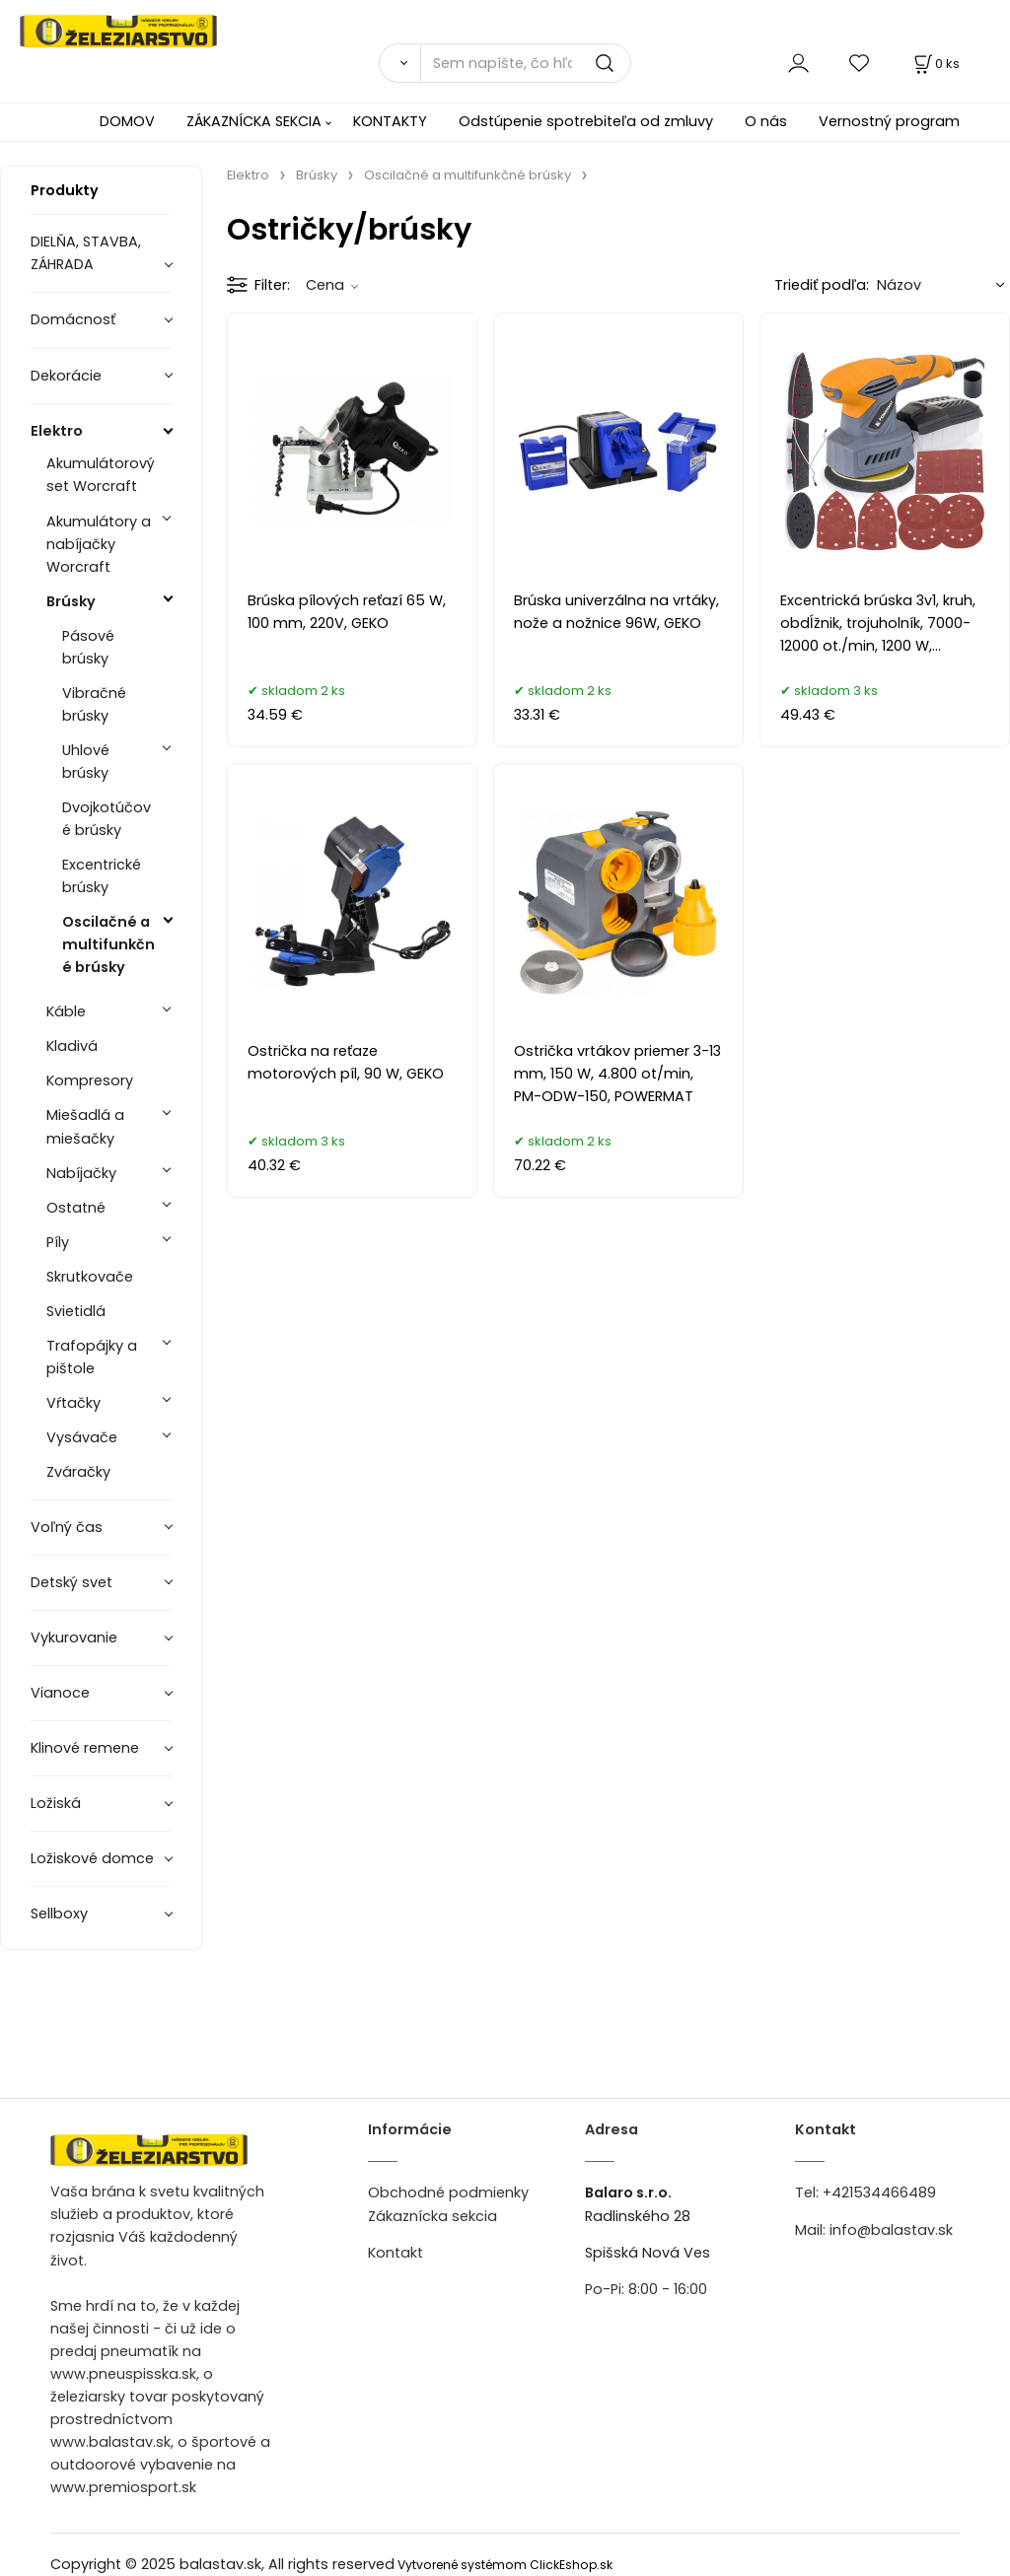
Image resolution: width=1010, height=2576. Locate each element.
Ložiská (56, 1803)
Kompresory (89, 1080)
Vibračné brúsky (94, 704)
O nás (766, 121)
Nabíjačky (81, 1173)
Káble (66, 1011)
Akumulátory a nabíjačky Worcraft (98, 544)
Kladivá (72, 1046)
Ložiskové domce (92, 1858)
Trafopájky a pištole (91, 1357)
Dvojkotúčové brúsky (106, 819)
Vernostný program (889, 121)
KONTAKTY (390, 121)
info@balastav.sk (891, 2230)
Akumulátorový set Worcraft (100, 474)
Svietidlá (76, 1311)
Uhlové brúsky (85, 761)
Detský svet (71, 1582)
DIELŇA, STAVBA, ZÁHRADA (86, 253)
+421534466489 (879, 2192)
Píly (57, 1242)
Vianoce (60, 1693)
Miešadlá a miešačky (85, 1126)
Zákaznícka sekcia (432, 2216)
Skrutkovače (89, 1277)
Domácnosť (73, 319)
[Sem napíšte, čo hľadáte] (525, 63)
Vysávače (81, 1437)
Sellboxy (59, 1913)
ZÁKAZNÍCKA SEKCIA (254, 121)
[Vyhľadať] (399, 63)
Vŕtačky (73, 1403)
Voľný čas (67, 1527)
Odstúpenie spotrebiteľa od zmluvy (586, 121)
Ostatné (76, 1208)
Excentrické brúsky (101, 876)
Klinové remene (85, 1748)
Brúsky (71, 601)
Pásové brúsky (88, 647)
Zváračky (78, 1472)
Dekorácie (66, 375)
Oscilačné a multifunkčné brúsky (108, 944)
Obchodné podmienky (448, 2192)
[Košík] (935, 63)
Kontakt (395, 2253)
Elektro (57, 431)
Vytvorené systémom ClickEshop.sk (505, 2564)
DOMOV (127, 121)
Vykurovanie (74, 1637)
